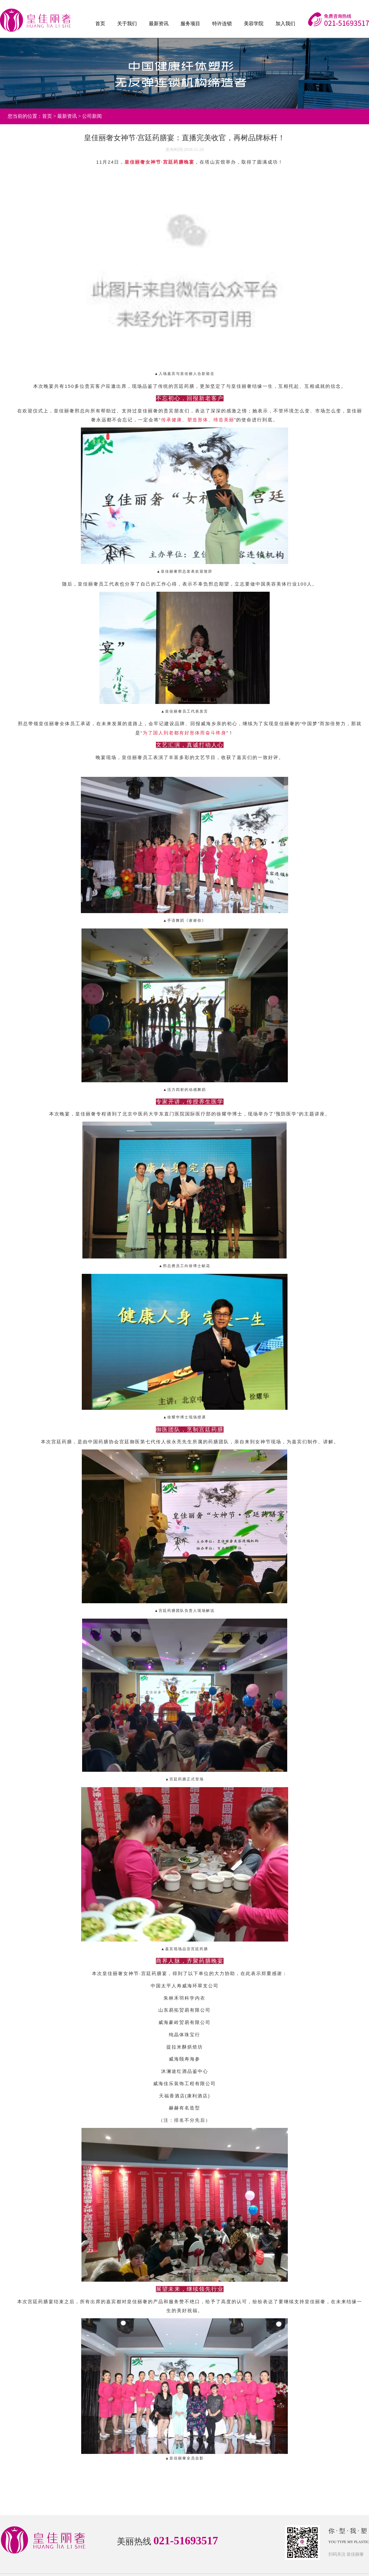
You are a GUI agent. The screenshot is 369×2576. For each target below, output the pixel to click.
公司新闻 (92, 116)
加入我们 (285, 23)
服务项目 (190, 23)
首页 (100, 23)
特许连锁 (222, 23)
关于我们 (127, 23)
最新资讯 (159, 23)
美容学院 (254, 23)
